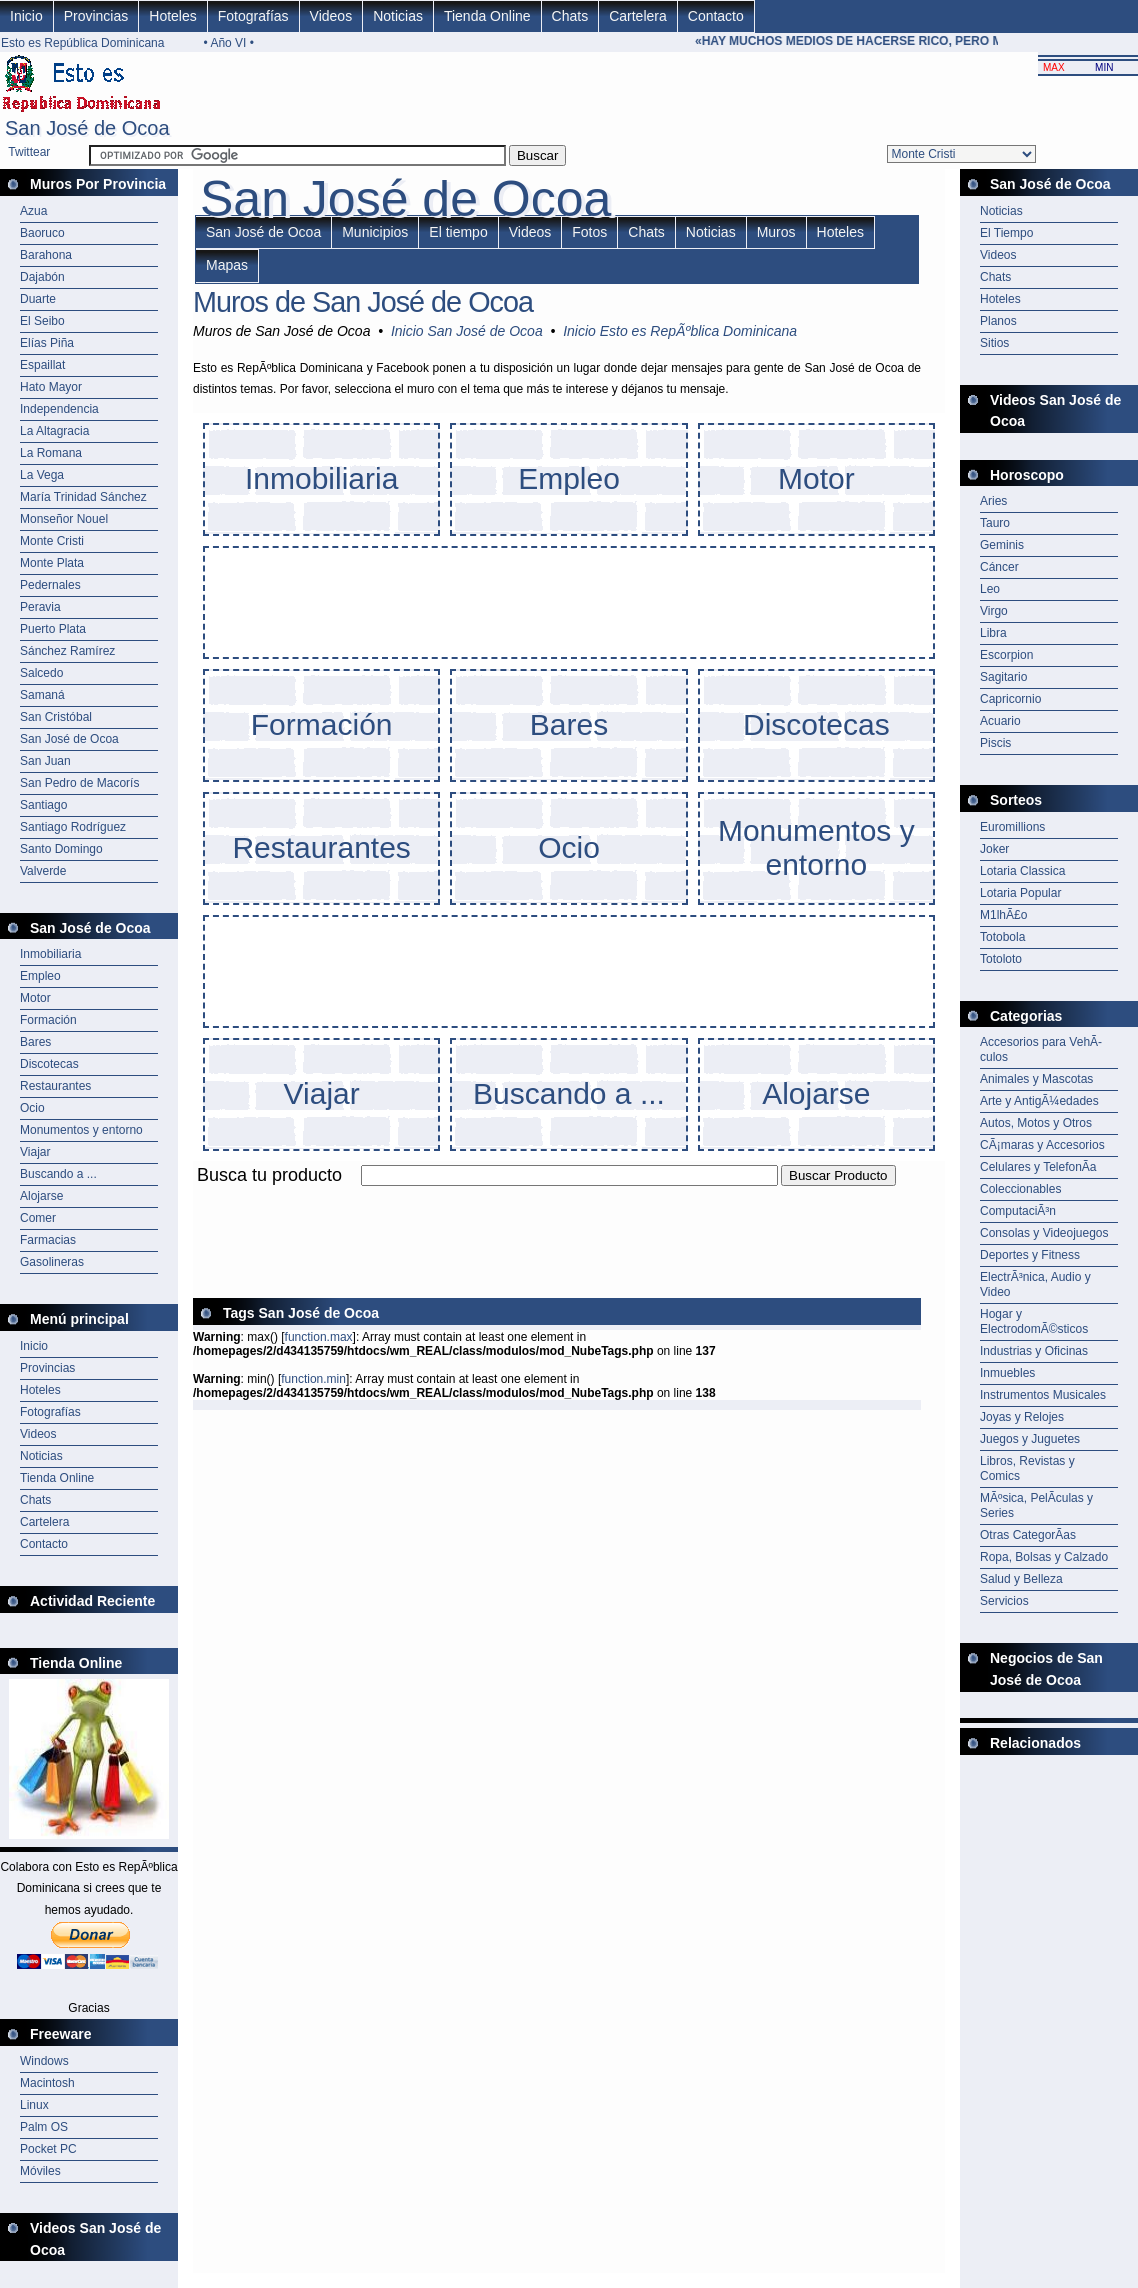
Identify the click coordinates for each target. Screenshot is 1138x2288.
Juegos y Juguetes (1030, 1439)
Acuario (1000, 721)
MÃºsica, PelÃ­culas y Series (1036, 1505)
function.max (319, 1337)
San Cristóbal (56, 717)
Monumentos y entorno (81, 1130)
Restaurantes (55, 1086)
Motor (35, 998)
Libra (993, 633)
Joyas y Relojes (1022, 1417)
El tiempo (458, 232)
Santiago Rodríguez (73, 827)
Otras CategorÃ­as (1028, 1535)
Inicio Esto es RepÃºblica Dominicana (680, 331)
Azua (33, 211)
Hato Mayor (51, 387)
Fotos (589, 232)
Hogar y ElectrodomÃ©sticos (1034, 1321)
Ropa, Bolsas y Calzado (1044, 1557)
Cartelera (638, 16)
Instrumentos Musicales (1043, 1395)
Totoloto (1001, 959)
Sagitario (1003, 677)
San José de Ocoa (69, 739)
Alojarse (41, 1196)
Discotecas (49, 1064)
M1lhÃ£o (1003, 915)
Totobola (1002, 937)
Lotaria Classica (1022, 871)
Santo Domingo (61, 849)
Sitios (994, 343)
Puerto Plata (53, 629)
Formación (48, 1020)
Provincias (96, 16)
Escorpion (1006, 655)
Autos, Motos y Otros (1036, 1123)
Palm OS (44, 2127)
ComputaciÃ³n (1018, 1211)
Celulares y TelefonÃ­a (1038, 1167)
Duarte (38, 299)
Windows (44, 2061)
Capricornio (1010, 699)
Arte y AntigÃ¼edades (1039, 1101)
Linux (34, 2105)
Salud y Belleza (1021, 1579)
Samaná (42, 695)
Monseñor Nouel (64, 519)
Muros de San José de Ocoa (363, 302)
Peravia (40, 607)
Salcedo (41, 673)
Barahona (46, 255)
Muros (776, 232)
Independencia (59, 409)
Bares (35, 1042)
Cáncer (999, 567)
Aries (993, 501)
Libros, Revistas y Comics (1027, 1468)
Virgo (994, 611)
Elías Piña (47, 343)
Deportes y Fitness (1030, 1255)
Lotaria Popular (1020, 893)
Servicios (1004, 1601)
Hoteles (172, 16)
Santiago (43, 805)
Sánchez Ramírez (67, 651)
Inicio (26, 16)
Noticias (398, 16)
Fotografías (253, 16)
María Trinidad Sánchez (83, 497)
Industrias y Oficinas (1034, 1351)
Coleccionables (1020, 1189)
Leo (990, 589)
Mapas (227, 265)
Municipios (375, 232)
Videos (331, 16)
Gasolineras (52, 1262)
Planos (998, 321)
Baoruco (42, 233)
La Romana (51, 453)
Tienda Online (487, 16)
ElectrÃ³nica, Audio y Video (1035, 1284)
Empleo (40, 976)
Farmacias (48, 1240)
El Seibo (42, 321)
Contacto (716, 16)
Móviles (40, 2171)
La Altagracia (54, 431)
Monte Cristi (52, 541)
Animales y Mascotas (1036, 1079)
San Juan (45, 761)
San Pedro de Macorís (79, 783)
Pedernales (50, 585)
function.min (313, 1379)
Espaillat (42, 365)
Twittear (29, 152)
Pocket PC (48, 2149)
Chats (570, 16)
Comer (38, 1218)
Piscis (995, 743)
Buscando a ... (58, 1174)
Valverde (43, 871)
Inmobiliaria (50, 954)
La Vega (42, 475)
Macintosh (47, 2083)
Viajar (35, 1152)
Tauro (995, 523)
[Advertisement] (557, 1197)
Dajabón (42, 277)
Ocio (32, 1108)
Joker (994, 849)
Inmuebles (1007, 1373)
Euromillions (1012, 827)
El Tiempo (1006, 233)
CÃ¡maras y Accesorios (1042, 1145)
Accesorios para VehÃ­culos (1041, 1049)
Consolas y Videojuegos (1044, 1233)
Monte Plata (52, 563)
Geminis (1002, 545)
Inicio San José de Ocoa (467, 331)
